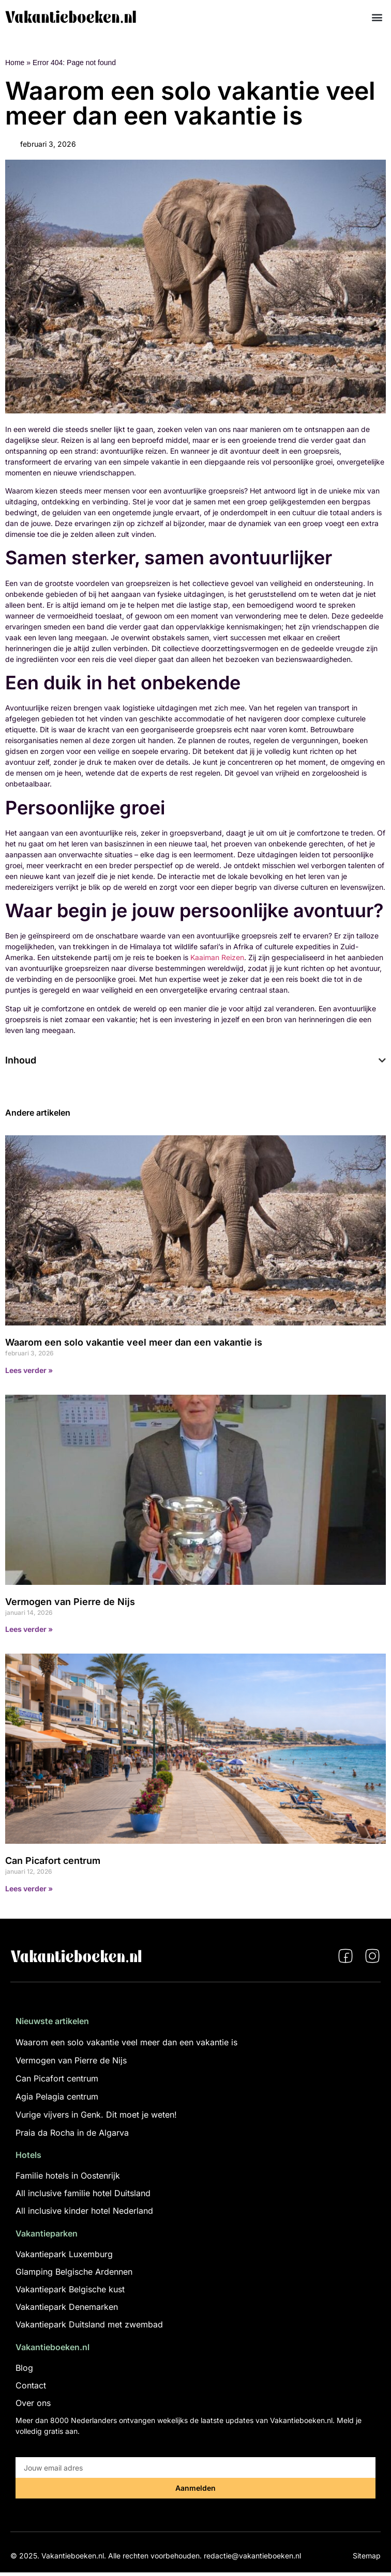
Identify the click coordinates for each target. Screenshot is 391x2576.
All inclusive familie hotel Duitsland (83, 2193)
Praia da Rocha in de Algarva (72, 2132)
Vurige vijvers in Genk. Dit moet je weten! (96, 2114)
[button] (377, 16)
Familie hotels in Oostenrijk (68, 2175)
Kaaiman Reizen (217, 957)
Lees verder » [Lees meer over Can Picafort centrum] (29, 1888)
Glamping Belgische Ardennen (74, 2271)
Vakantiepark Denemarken (67, 2307)
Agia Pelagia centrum (57, 2096)
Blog (24, 2368)
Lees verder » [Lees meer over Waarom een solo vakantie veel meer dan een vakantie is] (29, 1370)
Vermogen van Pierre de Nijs (70, 1601)
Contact (31, 2385)
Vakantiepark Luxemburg (64, 2254)
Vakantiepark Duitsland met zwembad (89, 2324)
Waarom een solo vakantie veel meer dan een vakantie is (133, 1342)
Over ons (33, 2403)
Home (14, 62)
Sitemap (367, 2555)
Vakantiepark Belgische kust (70, 2289)
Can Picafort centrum (52, 1860)
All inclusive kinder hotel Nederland (84, 2210)
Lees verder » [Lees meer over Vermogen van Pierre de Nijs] (29, 1629)
